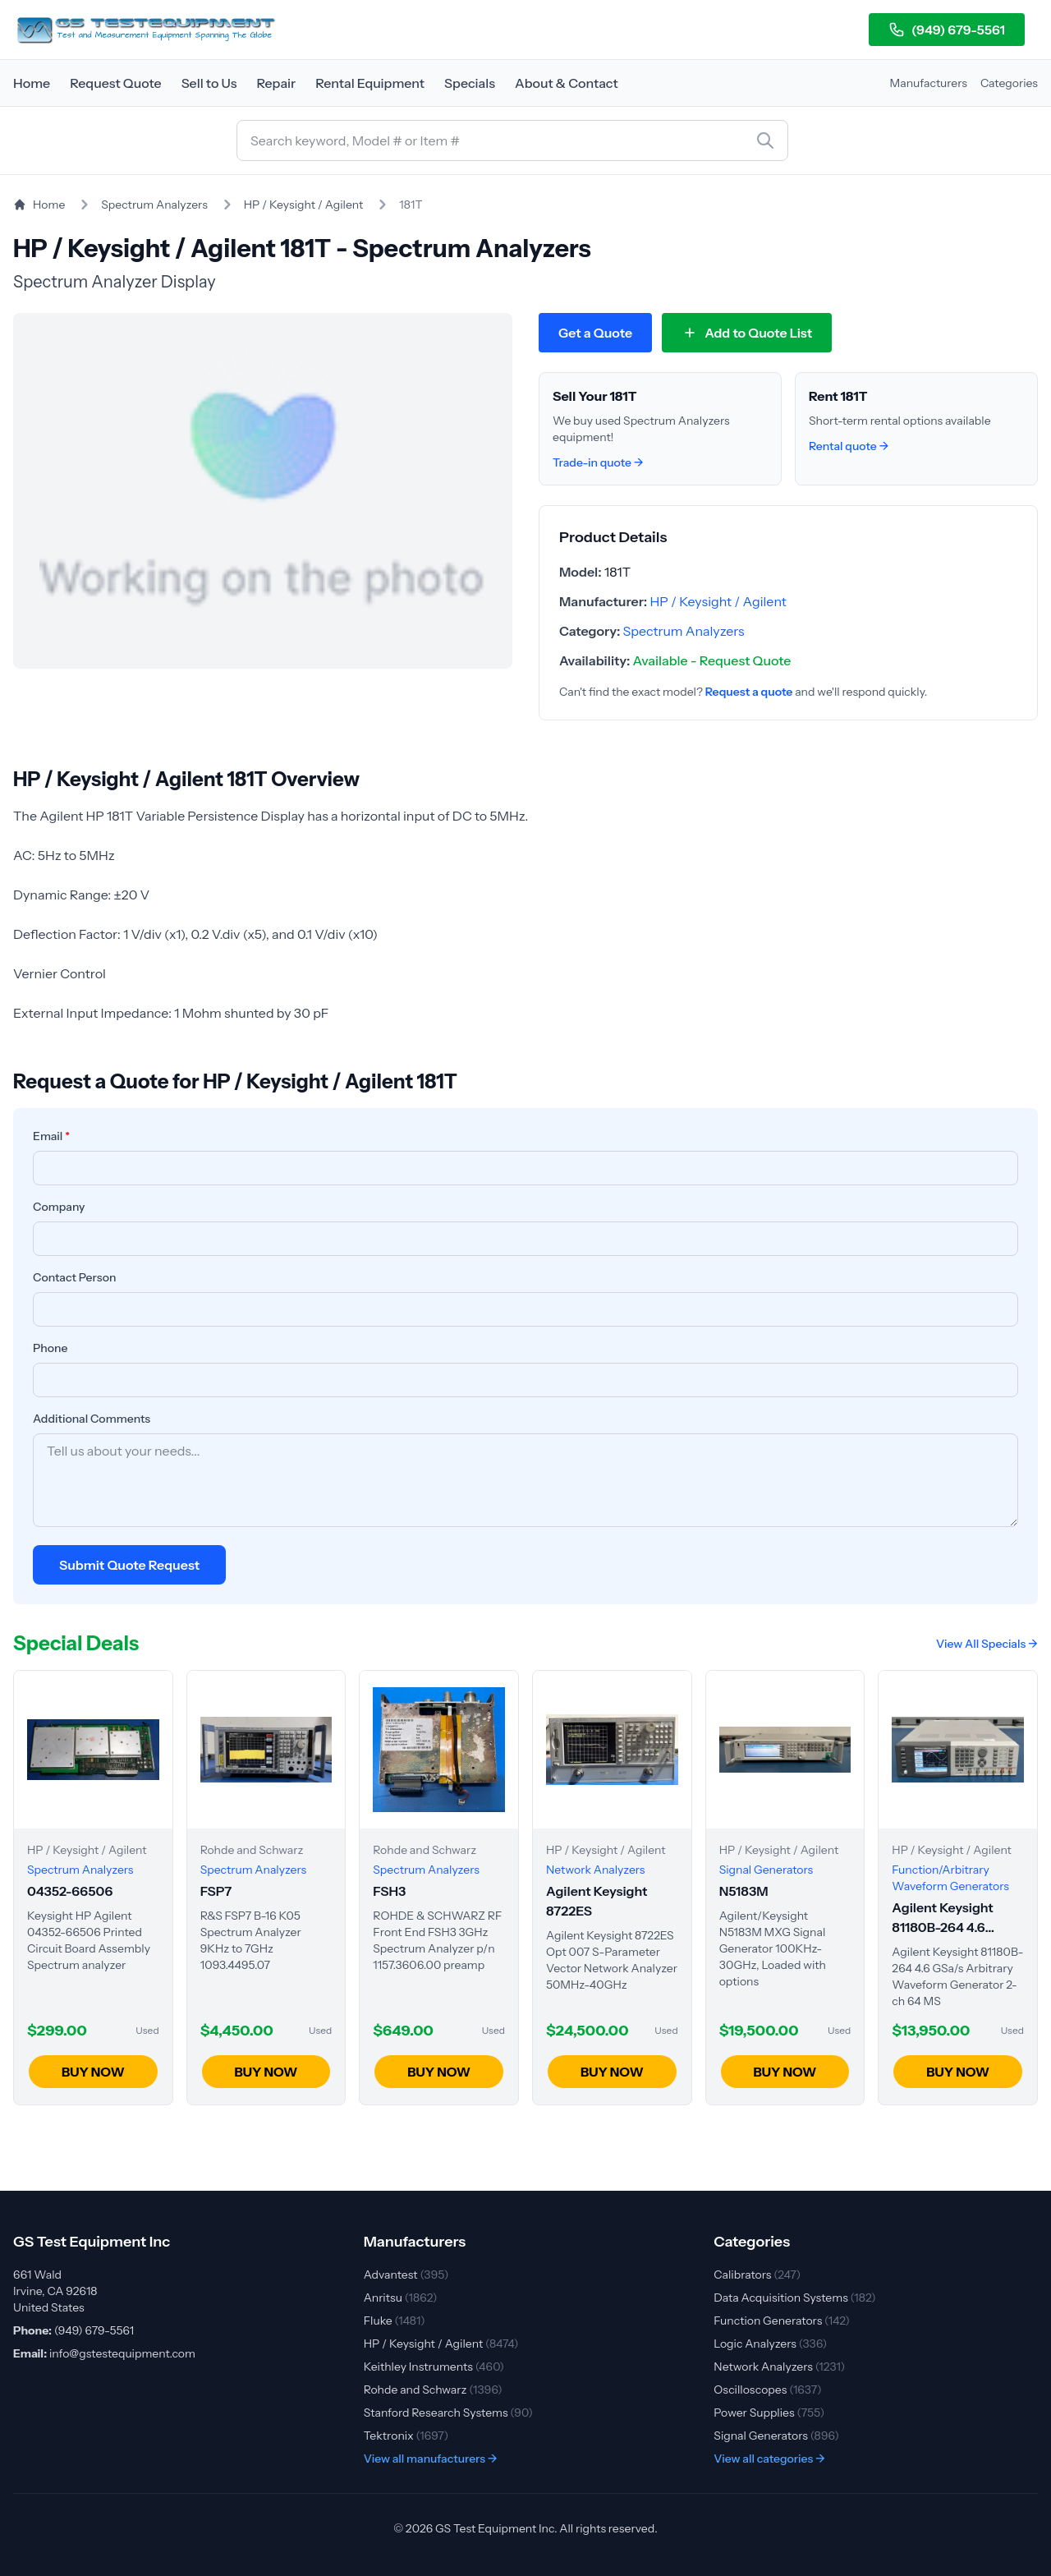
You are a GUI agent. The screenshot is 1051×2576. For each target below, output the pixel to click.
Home (31, 83)
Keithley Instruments (434, 2366)
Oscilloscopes (767, 2389)
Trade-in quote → (598, 462)
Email (51, 1136)
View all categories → (769, 2458)
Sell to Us (209, 83)
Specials (469, 83)
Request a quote (749, 691)
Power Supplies (769, 2412)
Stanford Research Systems (448, 2412)
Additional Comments (91, 1418)
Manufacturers (928, 83)
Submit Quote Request (129, 1565)
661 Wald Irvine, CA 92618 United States (55, 2291)
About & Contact (566, 83)
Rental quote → (848, 446)
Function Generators (782, 2320)
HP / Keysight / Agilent (304, 204)
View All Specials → (987, 1643)
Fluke (394, 2320)
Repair (276, 83)
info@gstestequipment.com (122, 2353)
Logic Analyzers (770, 2343)
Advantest (406, 2274)
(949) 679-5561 (946, 29)
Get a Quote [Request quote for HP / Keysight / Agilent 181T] (595, 332)
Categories (1009, 83)
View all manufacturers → (431, 2458)
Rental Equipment (370, 83)
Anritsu (401, 2297)
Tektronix (406, 2435)
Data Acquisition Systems (794, 2297)
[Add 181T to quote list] (747, 332)
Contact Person (75, 1277)
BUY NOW (93, 2071)
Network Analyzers (779, 2366)
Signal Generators (776, 2435)
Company (59, 1206)
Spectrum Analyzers (154, 204)
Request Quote (116, 83)
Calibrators (757, 2274)
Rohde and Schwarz (433, 2389)
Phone (50, 1348)
